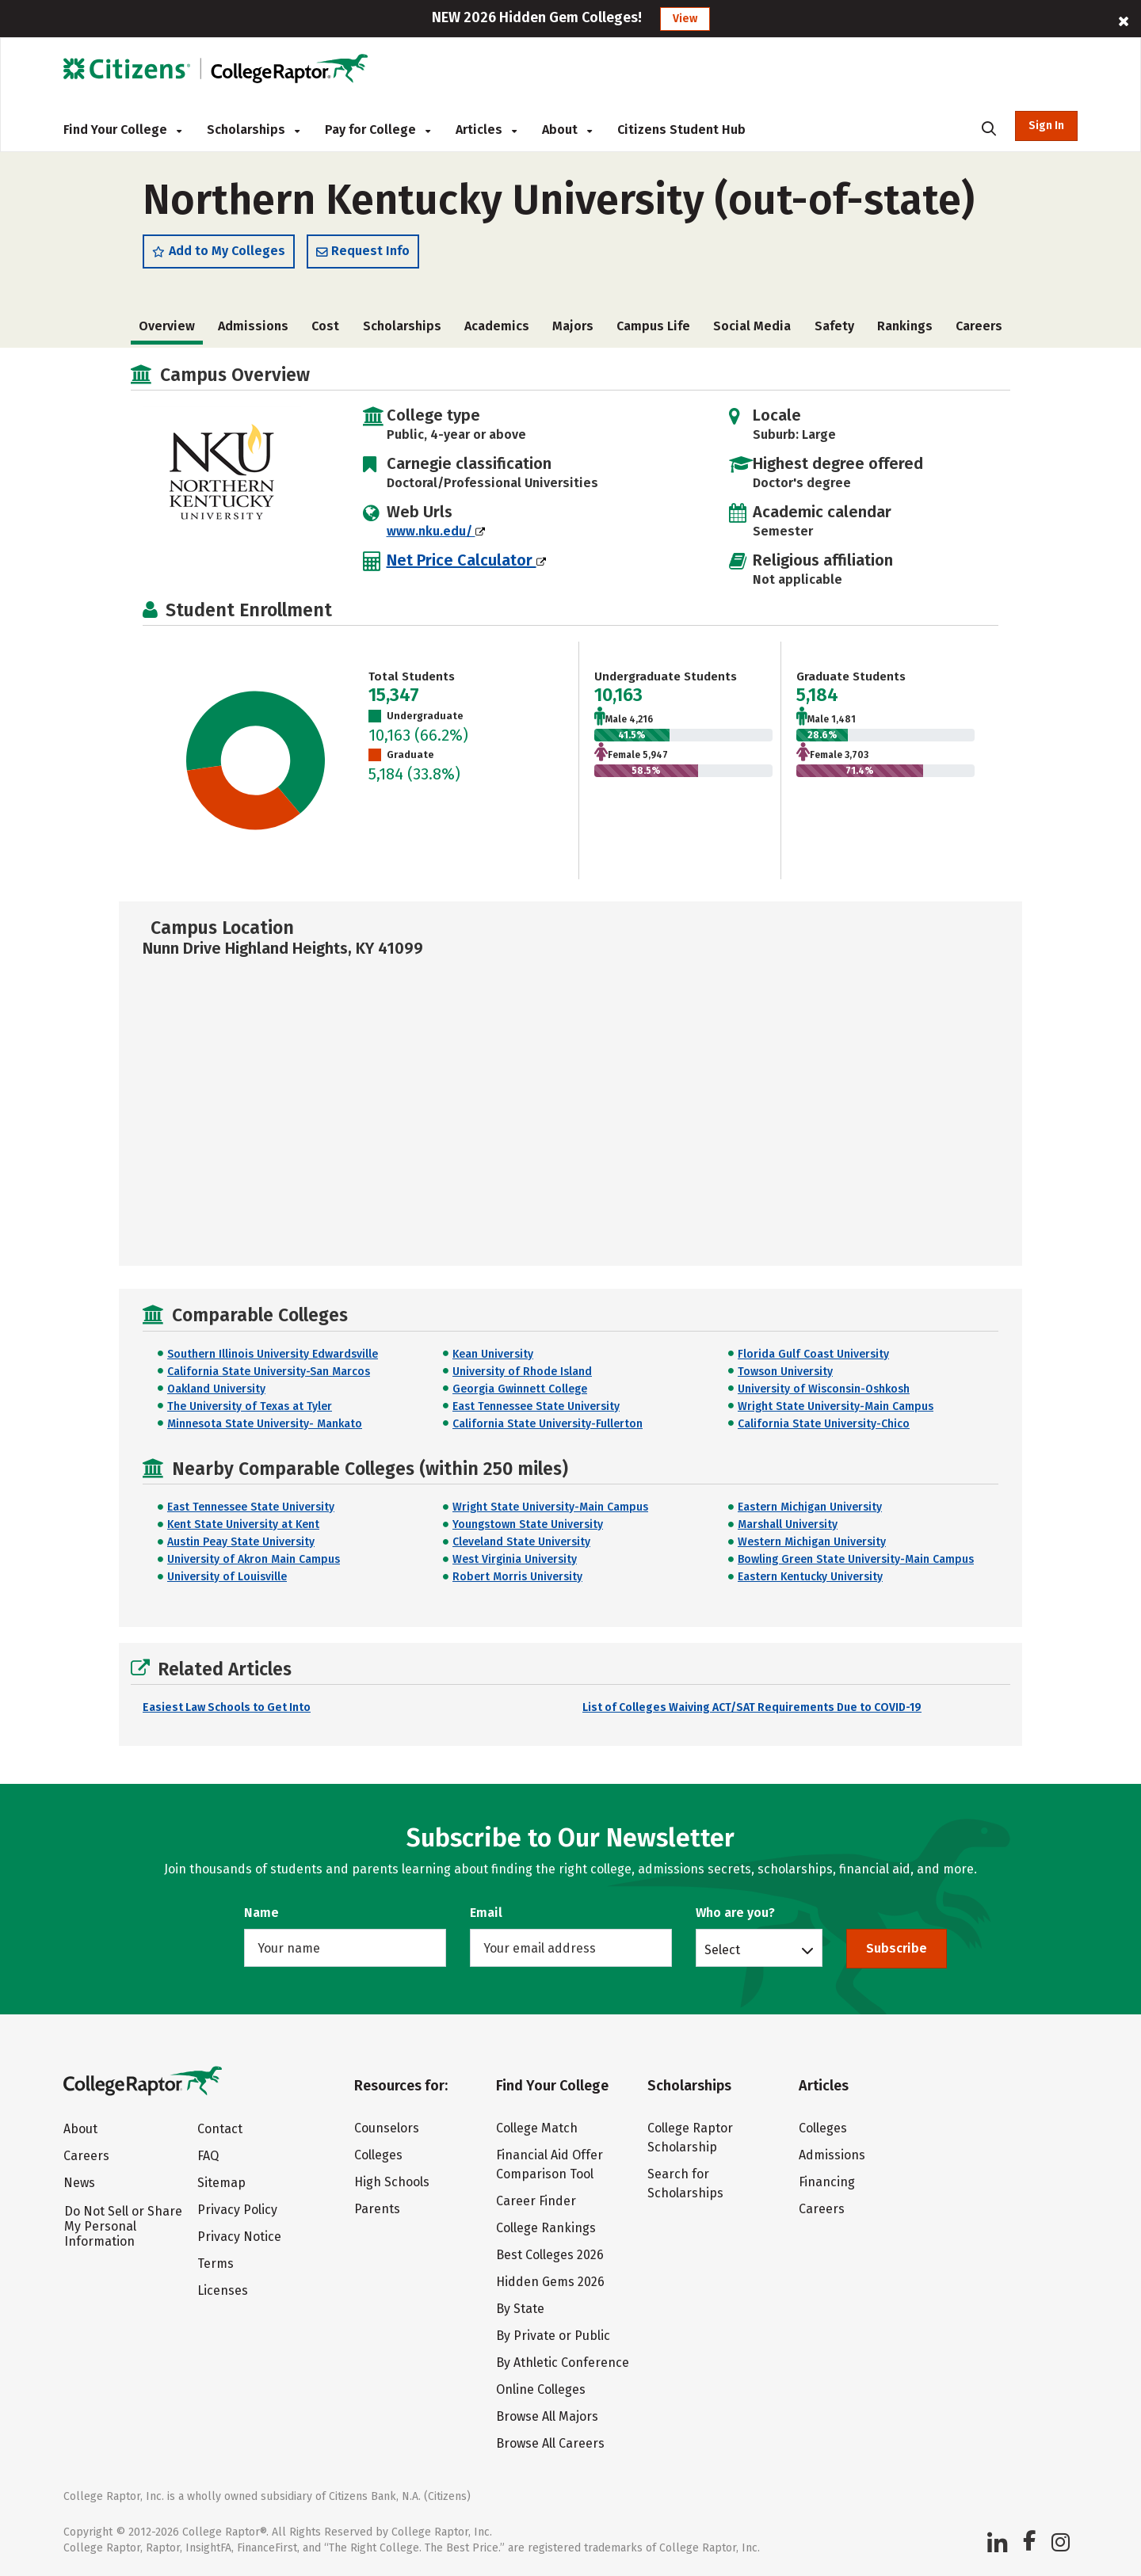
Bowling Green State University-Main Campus (856, 1559)
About (567, 129)
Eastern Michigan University (810, 1507)
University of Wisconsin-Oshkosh (824, 1389)
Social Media (752, 325)
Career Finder (536, 2200)
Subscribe (896, 1948)
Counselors (386, 2128)
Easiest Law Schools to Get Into (227, 1707)
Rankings (905, 325)
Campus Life (653, 325)
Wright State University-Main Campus (835, 1406)
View (685, 18)
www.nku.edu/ (436, 531)
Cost (325, 325)
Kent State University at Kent (243, 1524)
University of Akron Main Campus (253, 1559)
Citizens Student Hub (681, 129)
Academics (496, 325)
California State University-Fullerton (547, 1424)
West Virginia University (514, 1559)
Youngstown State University (527, 1524)
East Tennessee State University (536, 1406)
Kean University (492, 1354)
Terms (215, 2263)
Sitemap (221, 2182)
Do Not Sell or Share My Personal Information (123, 2226)
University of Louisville (227, 1576)
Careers (979, 325)
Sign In (1046, 125)
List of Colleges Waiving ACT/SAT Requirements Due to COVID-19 (752, 1707)
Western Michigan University (812, 1542)
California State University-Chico (824, 1424)
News (79, 2182)
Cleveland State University (521, 1542)
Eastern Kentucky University (810, 1576)
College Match (537, 2128)
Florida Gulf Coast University (813, 1354)
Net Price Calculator (466, 560)
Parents (377, 2208)
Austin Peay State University (241, 1542)
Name (261, 1912)
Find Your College (122, 129)
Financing (827, 2181)
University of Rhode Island (522, 1371)
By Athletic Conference (562, 2362)
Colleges (378, 2155)
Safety (834, 325)
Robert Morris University (517, 1576)
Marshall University (788, 1524)
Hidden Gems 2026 (550, 2281)
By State (520, 2308)
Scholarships (253, 129)
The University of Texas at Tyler (249, 1406)
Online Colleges (541, 2389)
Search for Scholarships (685, 2183)
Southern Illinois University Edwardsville (272, 1354)
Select (722, 1949)
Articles (486, 129)
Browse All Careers (550, 2443)
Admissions (253, 325)
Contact (219, 2128)
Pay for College (377, 129)
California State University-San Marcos (268, 1371)
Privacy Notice (239, 2236)
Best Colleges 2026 (550, 2254)
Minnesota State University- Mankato (264, 1424)
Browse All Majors (547, 2416)
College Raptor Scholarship (690, 2138)
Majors (572, 325)
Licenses (222, 2290)
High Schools (391, 2181)
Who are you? (735, 1912)
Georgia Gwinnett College (519, 1389)
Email (486, 1912)
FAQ (208, 2155)
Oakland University (216, 1389)
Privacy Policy (237, 2209)
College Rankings (546, 2227)
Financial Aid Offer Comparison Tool (549, 2164)
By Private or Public (553, 2335)
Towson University (785, 1371)
